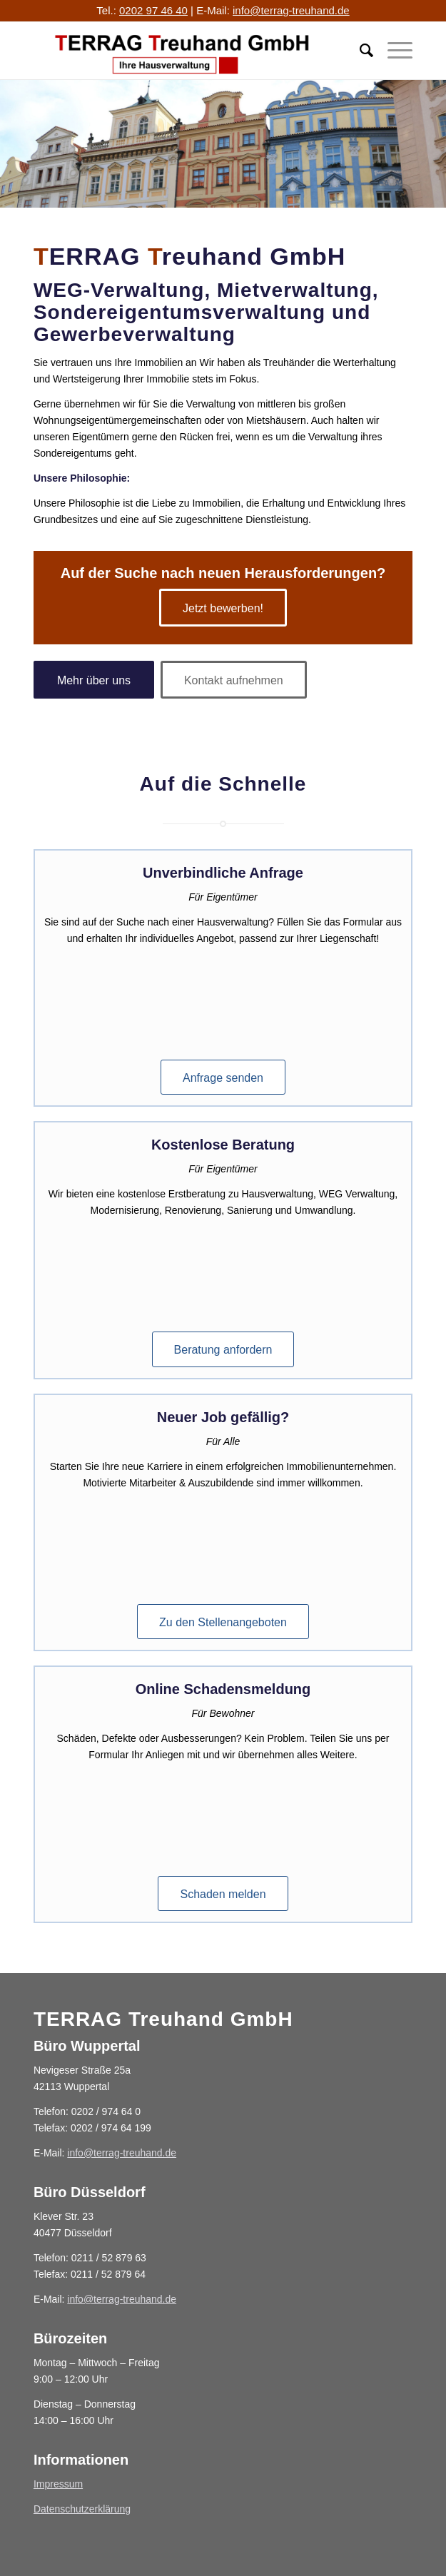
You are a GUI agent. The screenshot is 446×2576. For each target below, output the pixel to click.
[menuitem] (359, 50)
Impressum (58, 2484)
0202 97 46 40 (153, 10)
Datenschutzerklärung (82, 2509)
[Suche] (359, 50)
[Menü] (392, 50)
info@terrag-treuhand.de (291, 10)
